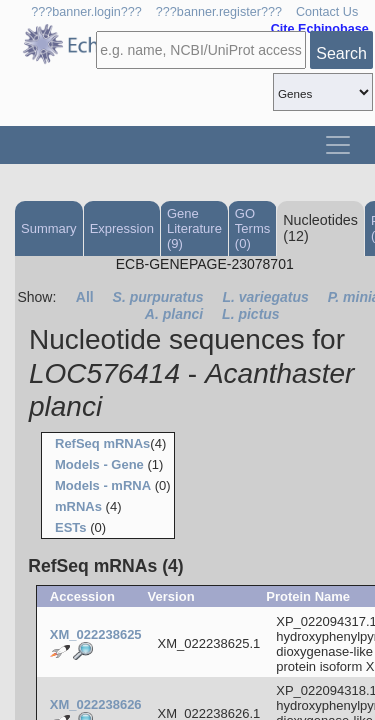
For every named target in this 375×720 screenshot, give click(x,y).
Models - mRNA (103, 485)
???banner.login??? (86, 12)
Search (341, 53)
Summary (49, 228)
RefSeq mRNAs (102, 443)
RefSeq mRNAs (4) (105, 566)
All (85, 297)
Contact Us (327, 12)
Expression (122, 228)
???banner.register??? (219, 12)
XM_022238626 (96, 704)
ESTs (71, 527)
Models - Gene (99, 464)
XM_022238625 (96, 634)
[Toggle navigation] (338, 145)
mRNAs (78, 506)
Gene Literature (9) (194, 228)
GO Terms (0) (252, 228)
